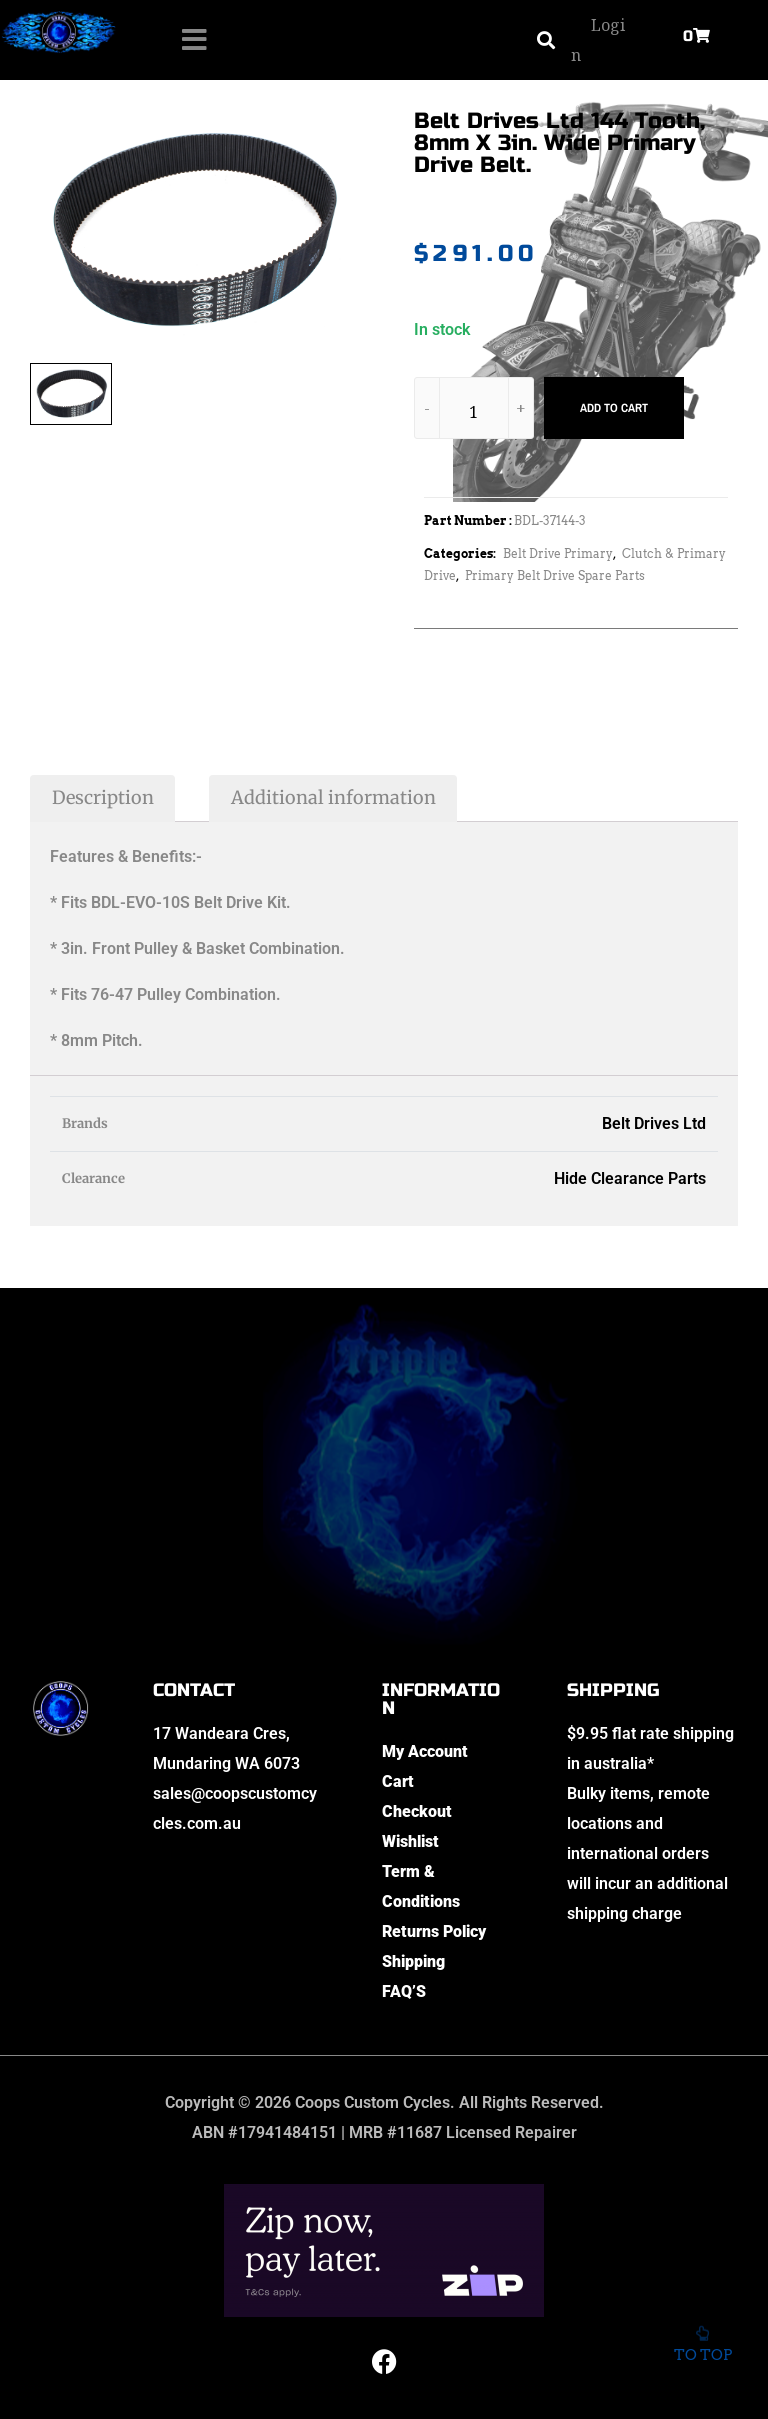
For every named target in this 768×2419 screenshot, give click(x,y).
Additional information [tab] (333, 797)
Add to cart (614, 408)
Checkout (417, 1811)
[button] (545, 40)
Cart (398, 1781)
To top (702, 2338)
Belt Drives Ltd (654, 1123)
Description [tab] (103, 797)
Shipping (413, 1961)
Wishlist (410, 1841)
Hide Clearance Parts (630, 1178)
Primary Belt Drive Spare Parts (555, 575)
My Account (425, 1751)
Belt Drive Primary (558, 553)
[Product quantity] (474, 411)
